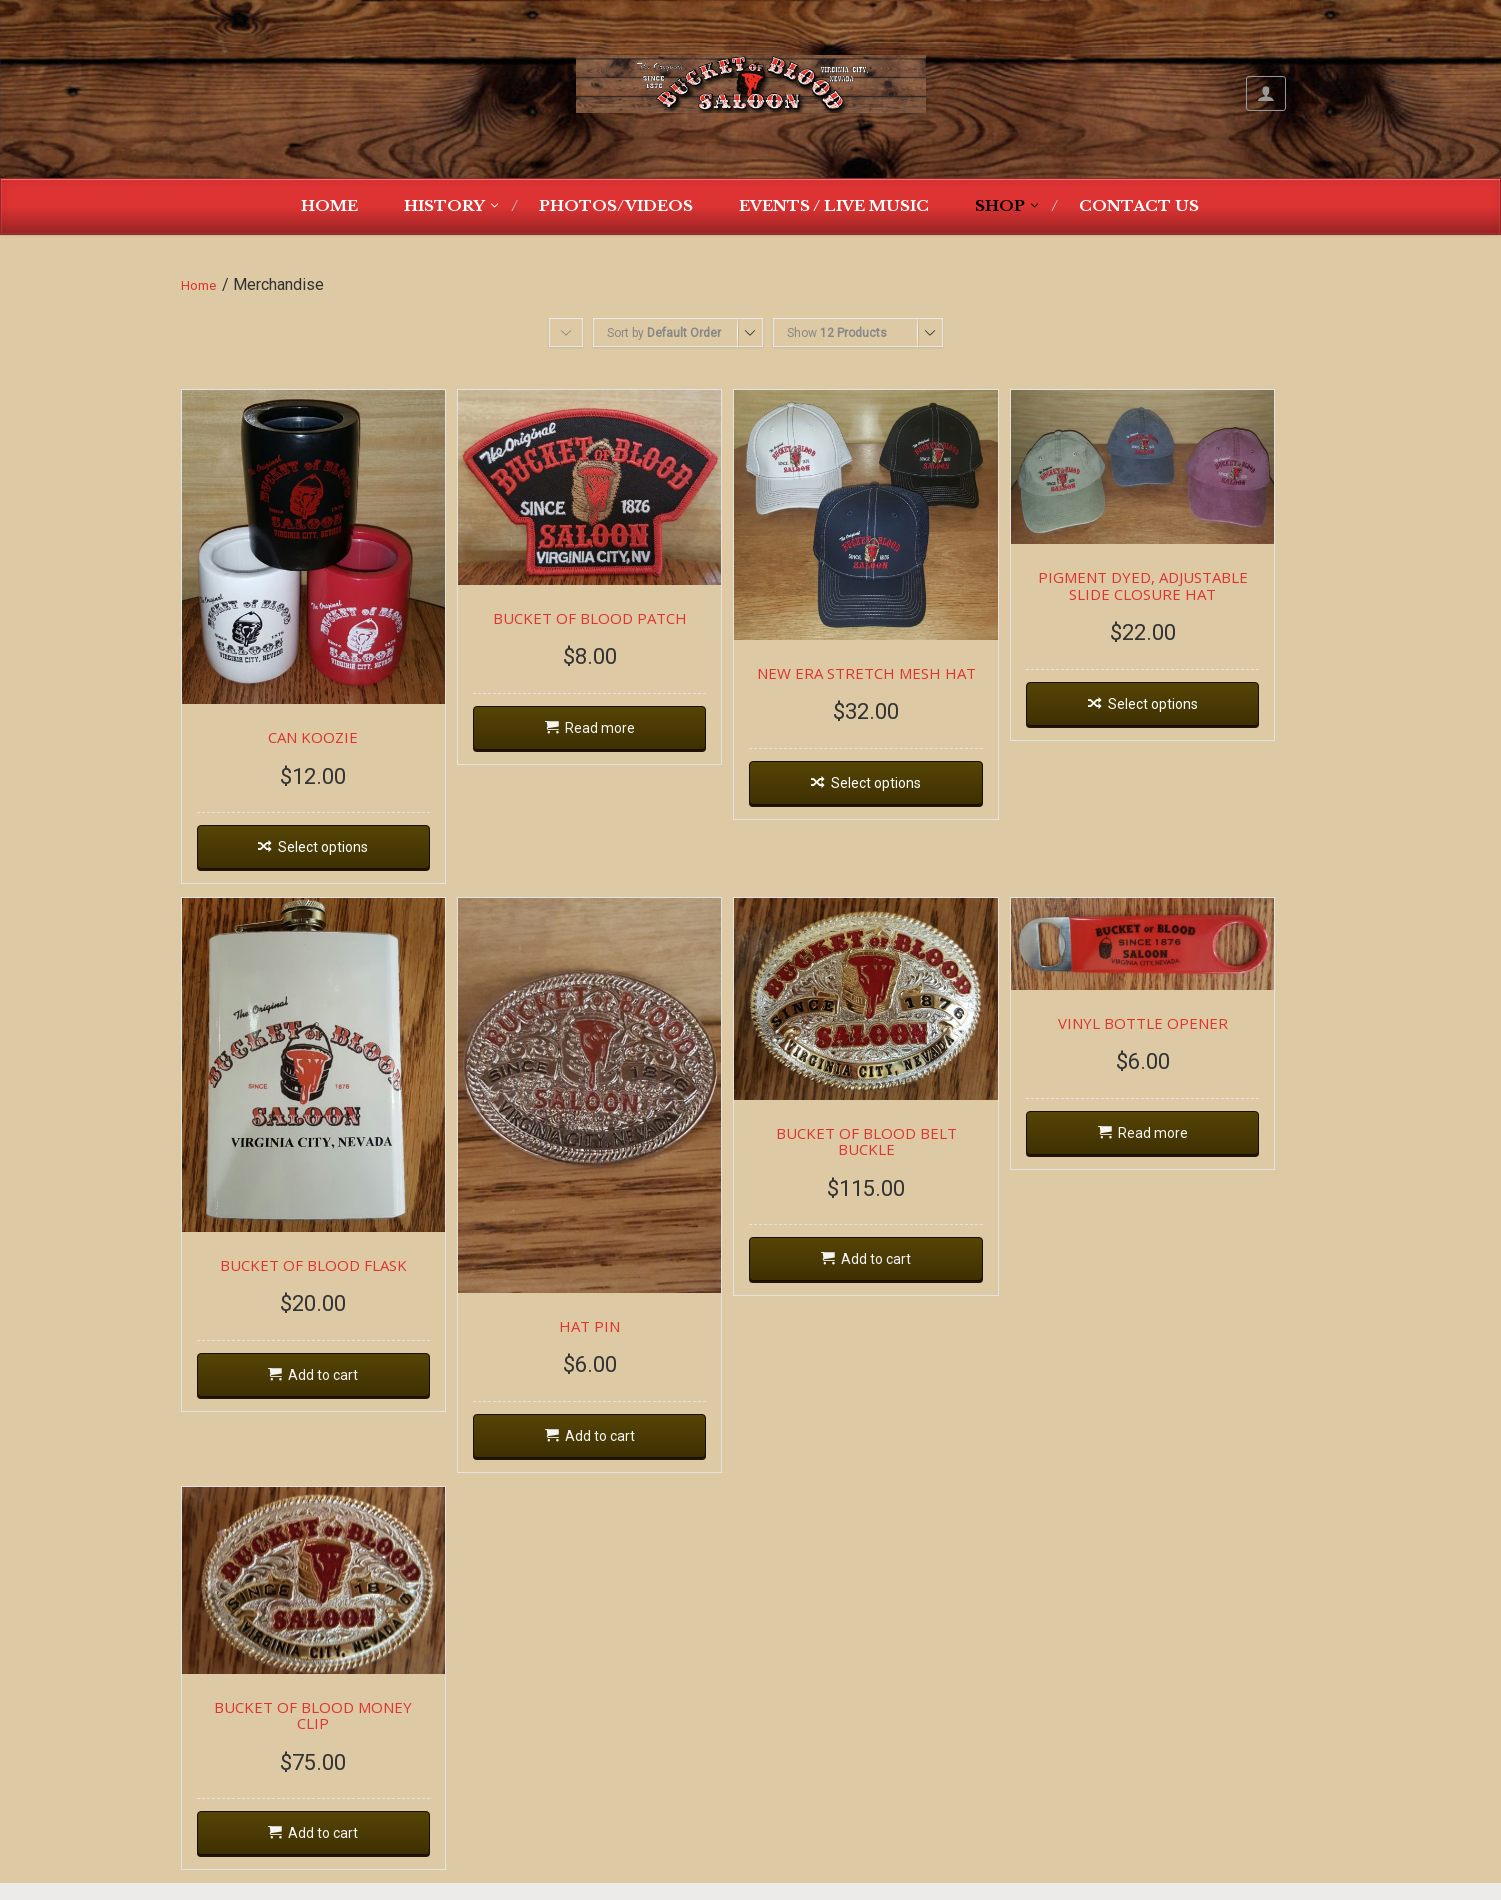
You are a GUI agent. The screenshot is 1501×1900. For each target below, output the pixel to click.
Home (329, 205)
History (444, 205)
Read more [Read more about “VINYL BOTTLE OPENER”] (1192, 1148)
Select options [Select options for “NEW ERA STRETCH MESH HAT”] (904, 793)
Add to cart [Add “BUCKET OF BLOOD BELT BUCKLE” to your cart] (904, 1263)
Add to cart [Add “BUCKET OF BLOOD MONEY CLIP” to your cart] (329, 1851)
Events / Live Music (834, 205)
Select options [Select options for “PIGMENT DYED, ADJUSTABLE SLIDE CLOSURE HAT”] (1192, 711)
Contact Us (1139, 205)
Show (837, 333)
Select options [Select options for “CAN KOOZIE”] (329, 861)
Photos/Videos (616, 205)
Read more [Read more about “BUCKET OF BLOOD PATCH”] (617, 736)
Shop (1000, 205)
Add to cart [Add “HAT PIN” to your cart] (617, 1464)
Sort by (664, 333)
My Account (1266, 93)
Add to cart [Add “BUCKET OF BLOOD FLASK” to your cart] (329, 1401)
